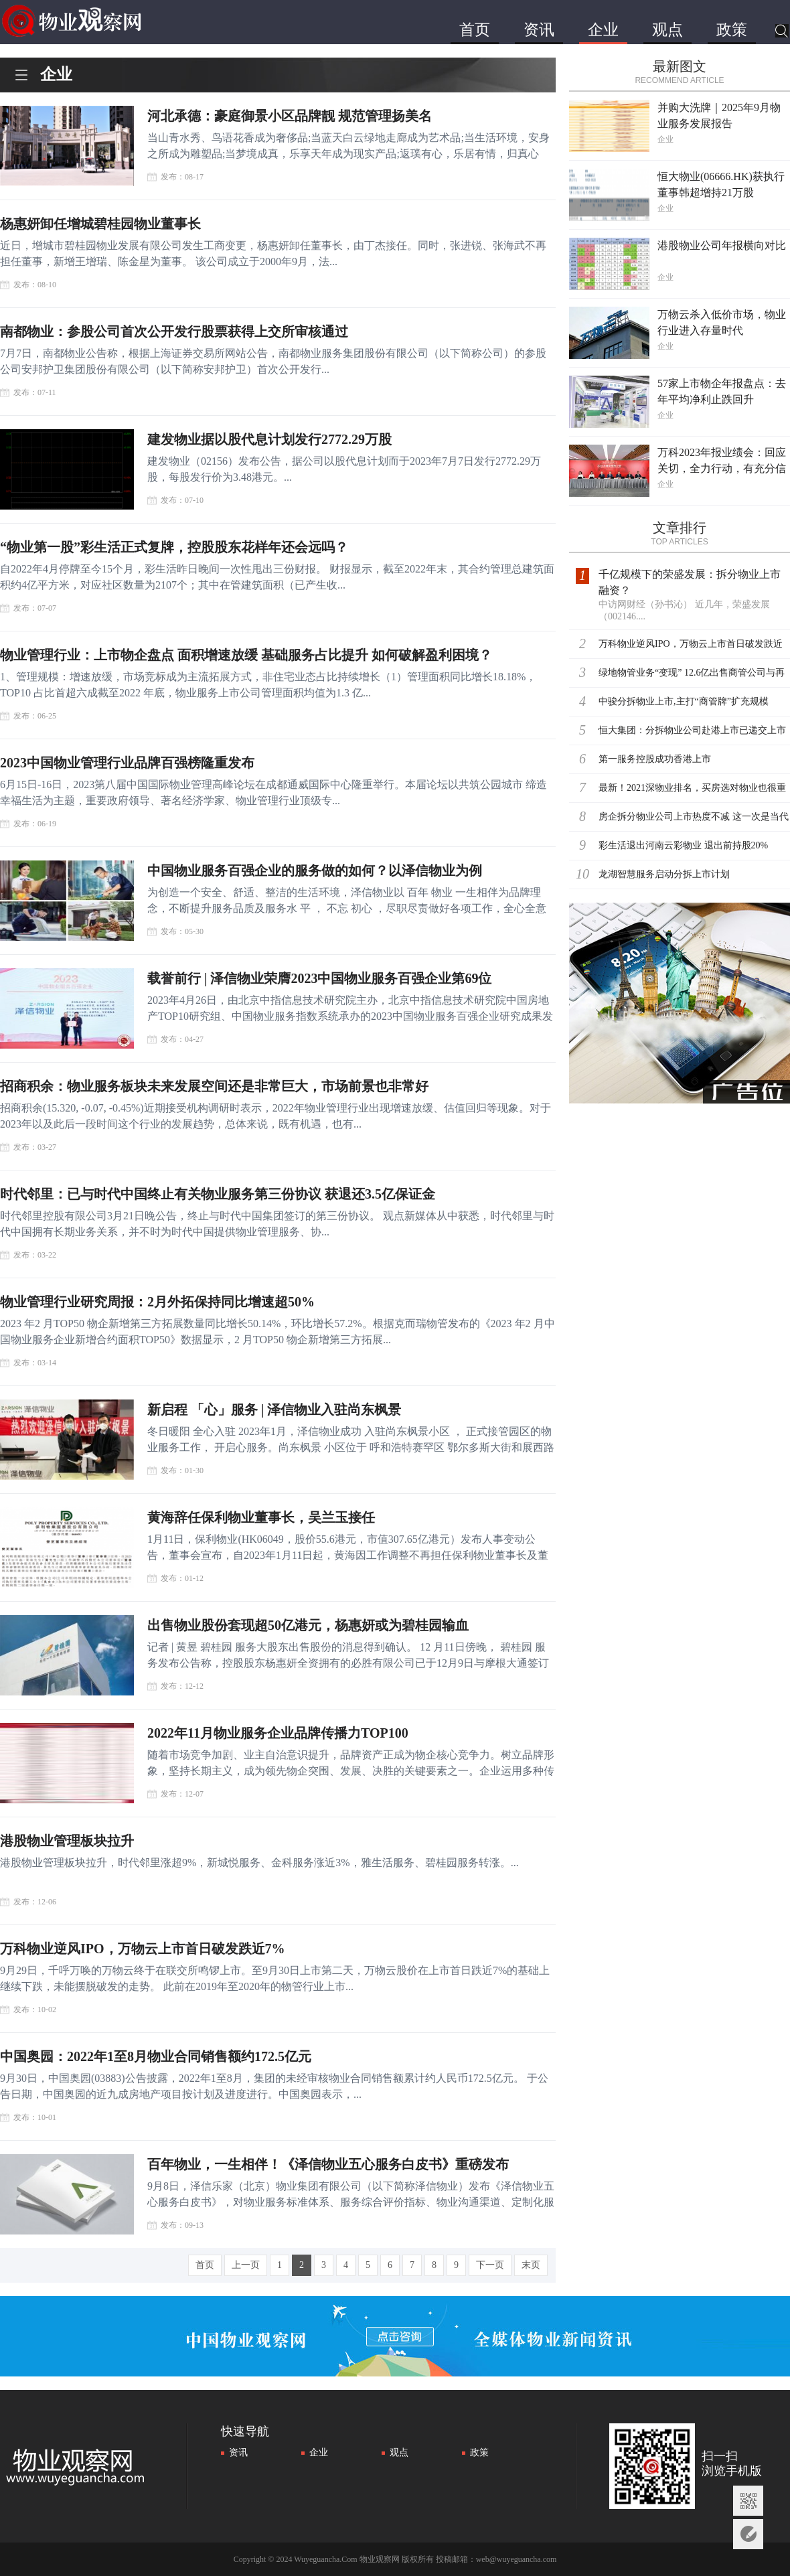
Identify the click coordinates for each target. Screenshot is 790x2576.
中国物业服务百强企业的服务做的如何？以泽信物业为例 (314, 870)
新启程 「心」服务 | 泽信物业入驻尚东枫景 (274, 1409)
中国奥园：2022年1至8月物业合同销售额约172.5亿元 (155, 2056)
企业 (603, 29)
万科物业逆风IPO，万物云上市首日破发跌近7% (142, 1948)
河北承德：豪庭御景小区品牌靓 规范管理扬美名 (289, 115)
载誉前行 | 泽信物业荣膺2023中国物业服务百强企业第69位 (319, 978)
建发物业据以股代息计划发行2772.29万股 (269, 439)
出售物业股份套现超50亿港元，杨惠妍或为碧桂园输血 (308, 1625)
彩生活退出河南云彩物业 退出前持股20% (683, 845)
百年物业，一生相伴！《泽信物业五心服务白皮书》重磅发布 (328, 2164)
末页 (531, 2265)
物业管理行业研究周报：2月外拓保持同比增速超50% (157, 1301)
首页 (474, 29)
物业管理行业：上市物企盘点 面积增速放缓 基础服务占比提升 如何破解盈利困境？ (246, 655)
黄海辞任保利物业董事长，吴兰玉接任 (261, 1517)
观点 (667, 29)
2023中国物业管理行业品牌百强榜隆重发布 (127, 762)
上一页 (246, 2265)
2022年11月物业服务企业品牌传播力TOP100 (277, 1733)
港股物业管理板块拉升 (67, 1840)
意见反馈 (748, 2534)
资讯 (539, 29)
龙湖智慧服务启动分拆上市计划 (664, 874)
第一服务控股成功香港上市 (655, 759)
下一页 (490, 2265)
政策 (731, 29)
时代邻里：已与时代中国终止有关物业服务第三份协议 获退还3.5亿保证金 (217, 1194)
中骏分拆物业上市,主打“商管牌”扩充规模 (684, 701)
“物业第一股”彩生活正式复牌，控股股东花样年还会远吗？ (174, 547)
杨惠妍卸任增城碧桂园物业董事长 (100, 223)
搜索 (782, 32)
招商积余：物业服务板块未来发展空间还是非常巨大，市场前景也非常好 (214, 1086)
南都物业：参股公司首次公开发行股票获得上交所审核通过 (174, 331)
